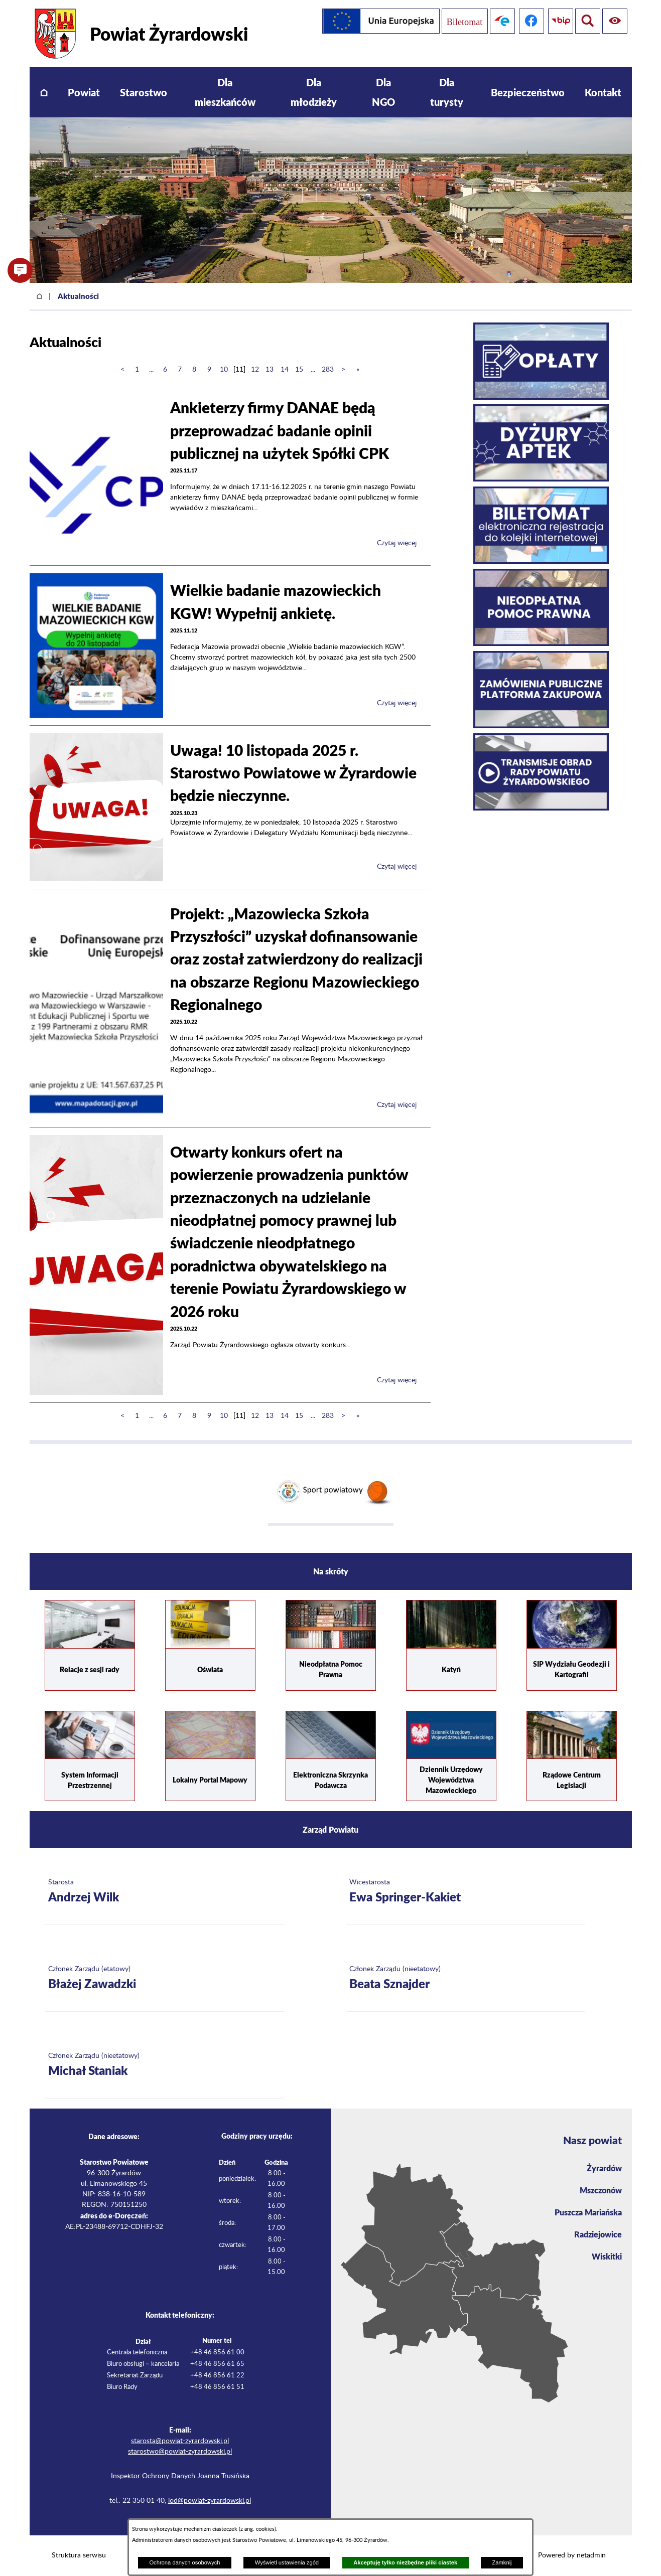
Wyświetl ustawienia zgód (287, 2562)
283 (328, 369)
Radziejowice (598, 2234)
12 (255, 369)
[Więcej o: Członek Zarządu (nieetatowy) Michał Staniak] (164, 2065)
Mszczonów (601, 2190)
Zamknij (501, 2562)
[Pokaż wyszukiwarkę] (614, 21)
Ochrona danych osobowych (184, 2562)
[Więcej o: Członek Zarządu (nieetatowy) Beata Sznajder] (465, 1978)
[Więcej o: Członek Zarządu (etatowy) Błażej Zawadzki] (164, 1978)
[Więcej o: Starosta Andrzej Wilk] (164, 1891)
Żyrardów (604, 2168)
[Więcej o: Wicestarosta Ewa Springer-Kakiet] (465, 1891)
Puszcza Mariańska (588, 2212)
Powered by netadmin (572, 2555)
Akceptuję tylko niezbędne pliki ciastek (405, 2562)
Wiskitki (607, 2256)
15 (299, 369)
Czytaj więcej (397, 543)
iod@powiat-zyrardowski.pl (209, 2500)
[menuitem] (44, 92)
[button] (20, 270)
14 (285, 369)
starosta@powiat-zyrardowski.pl (180, 2441)
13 (270, 369)
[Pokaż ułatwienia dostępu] (585, 21)
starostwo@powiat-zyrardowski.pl (180, 2451)
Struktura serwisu (79, 2555)
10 (224, 369)
